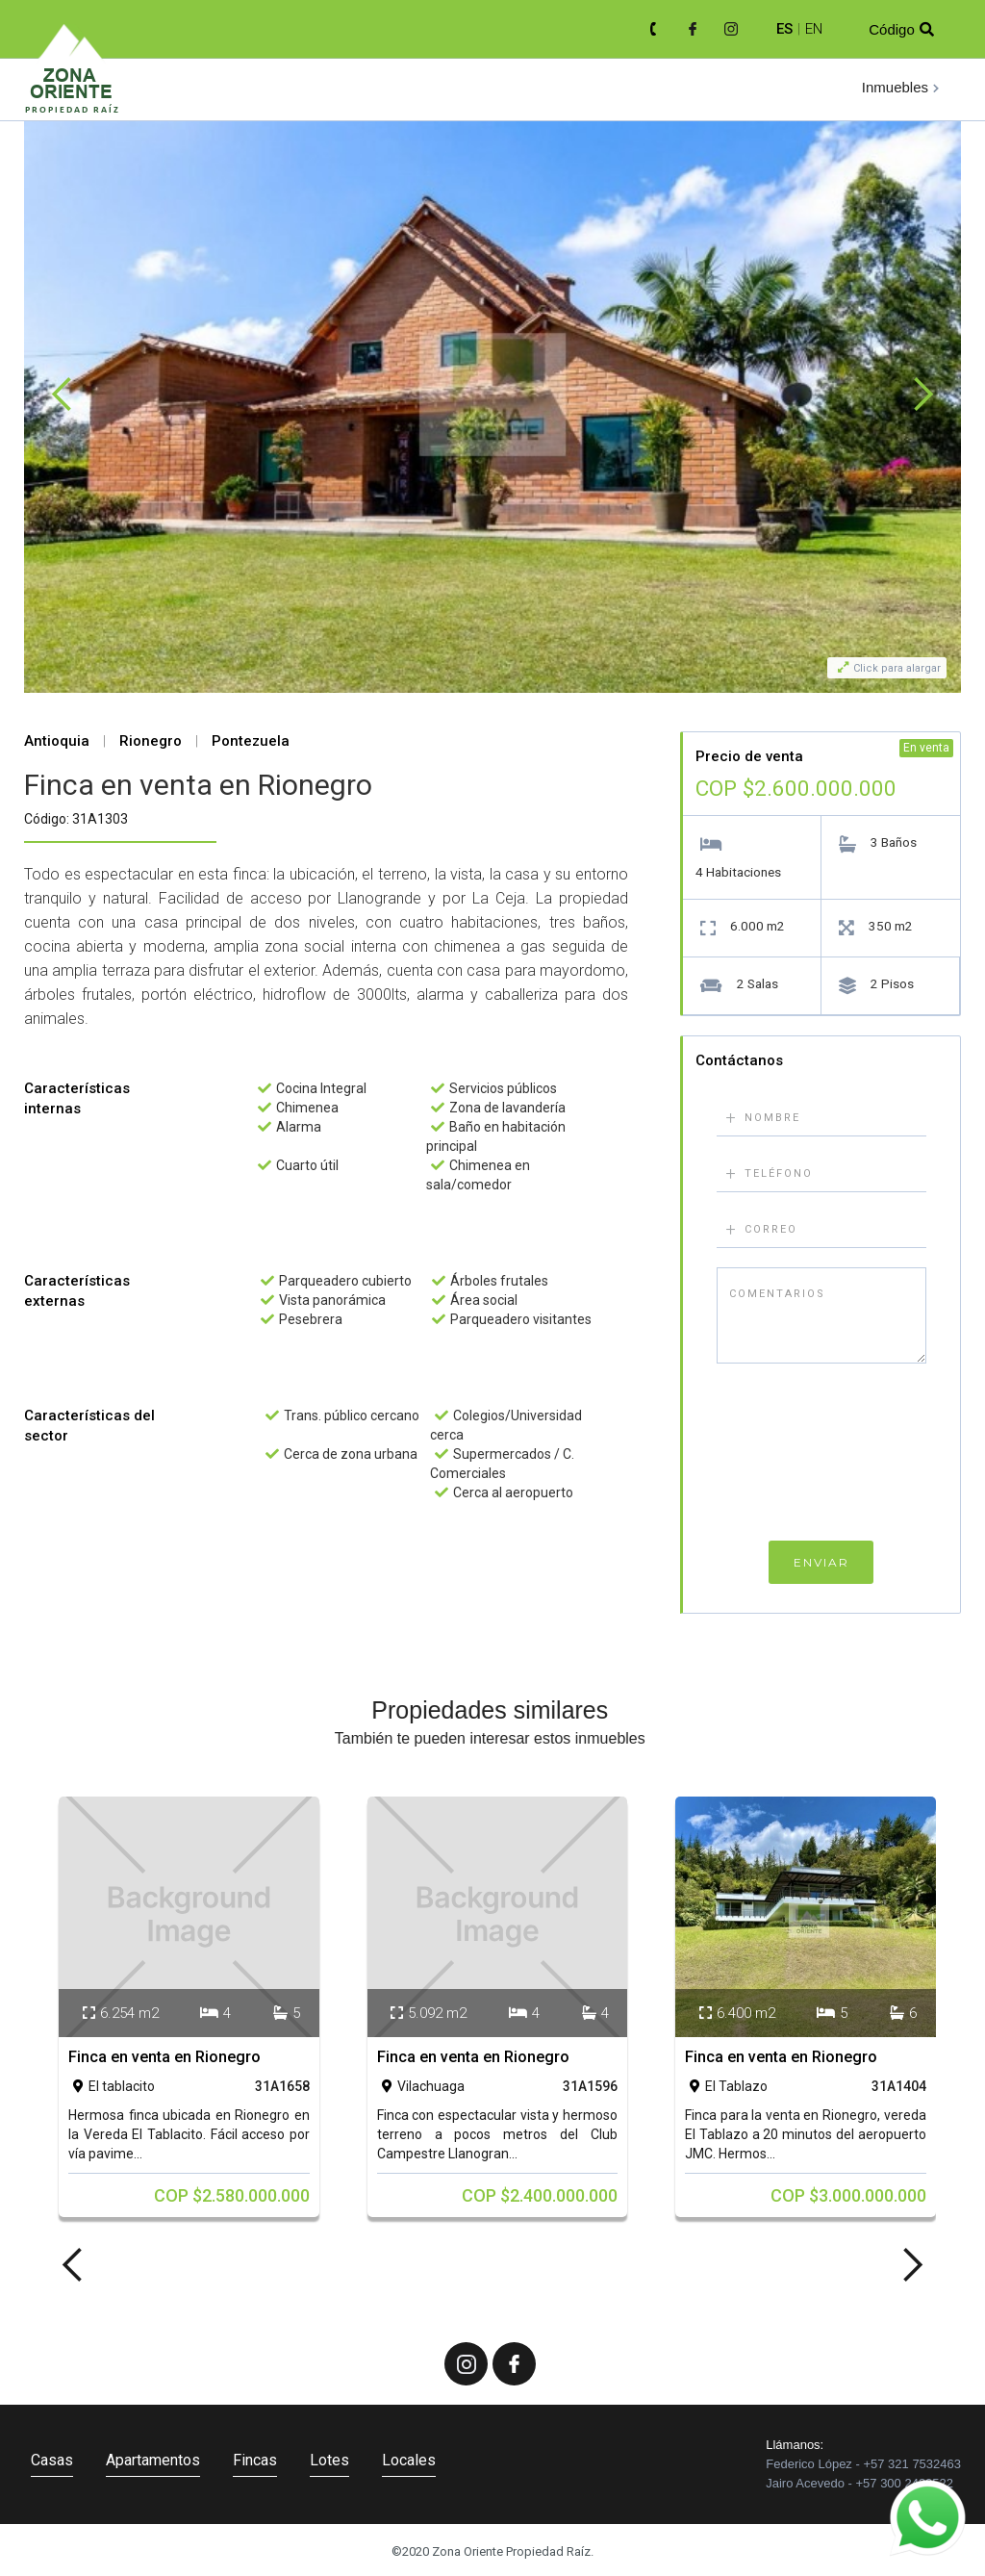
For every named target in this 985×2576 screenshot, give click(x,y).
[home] (72, 91)
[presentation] (821, 1457)
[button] (902, 87)
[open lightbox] (492, 394)
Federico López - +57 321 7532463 (863, 2464)
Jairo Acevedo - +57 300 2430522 (859, 2483)
